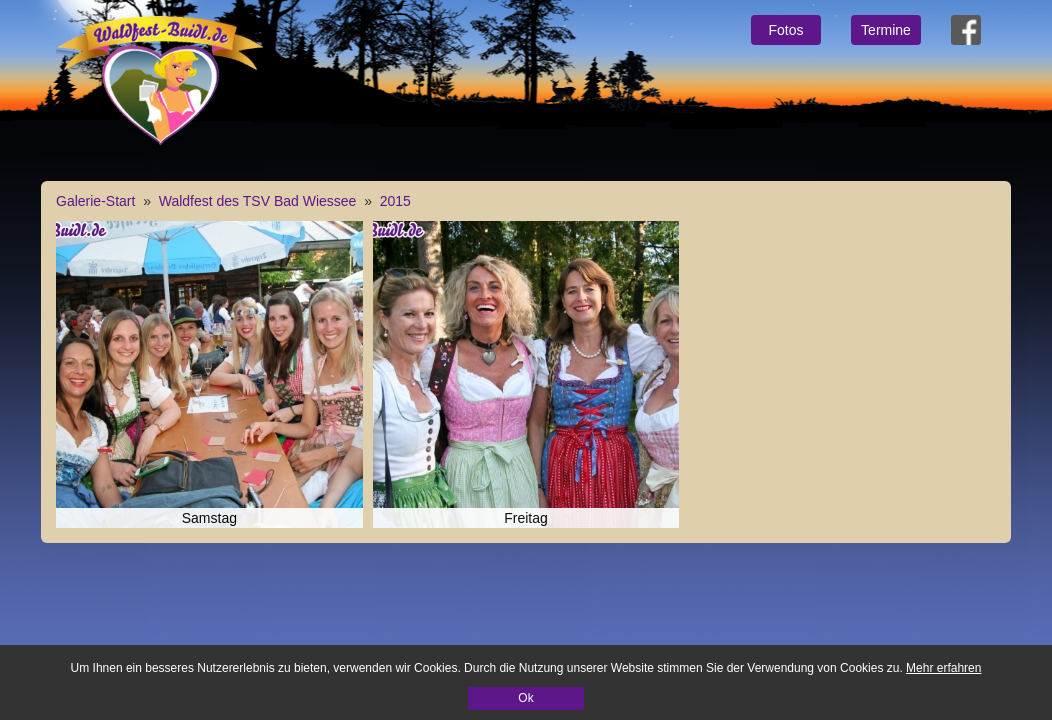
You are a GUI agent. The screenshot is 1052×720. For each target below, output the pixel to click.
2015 (395, 201)
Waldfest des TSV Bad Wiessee (258, 201)
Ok (525, 698)
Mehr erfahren (943, 668)
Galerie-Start (95, 201)
